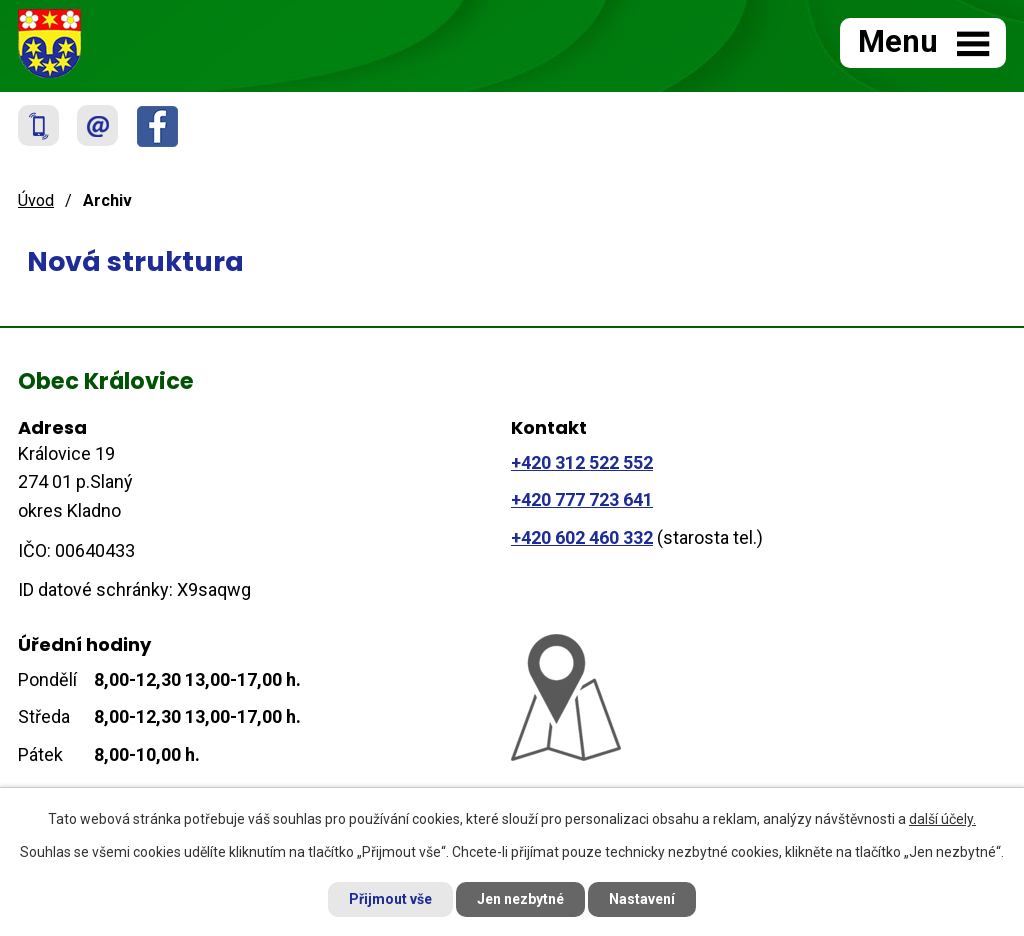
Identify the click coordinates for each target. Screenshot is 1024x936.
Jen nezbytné (520, 899)
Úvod (36, 200)
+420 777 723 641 (582, 499)
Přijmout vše (390, 899)
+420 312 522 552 (582, 462)
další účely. (942, 819)
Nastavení (642, 899)
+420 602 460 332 (582, 537)
